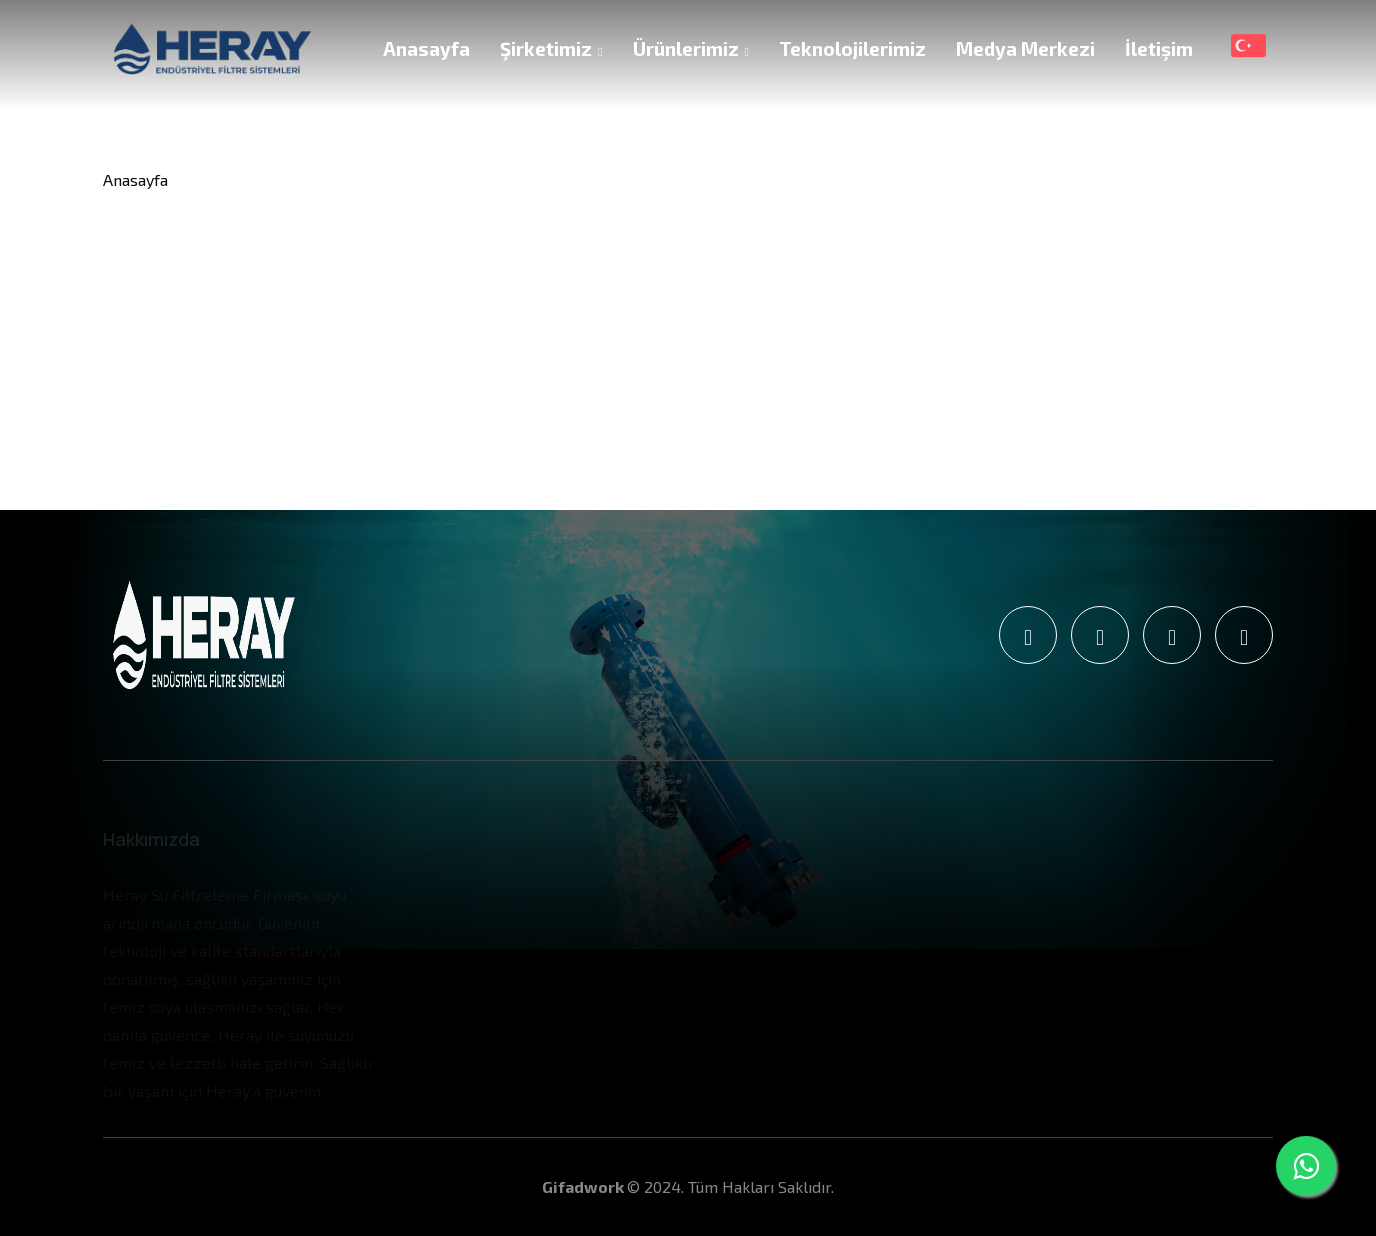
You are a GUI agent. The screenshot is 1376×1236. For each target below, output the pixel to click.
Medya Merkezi (1025, 48)
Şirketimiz (551, 48)
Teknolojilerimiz (852, 48)
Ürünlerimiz (691, 48)
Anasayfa (426, 48)
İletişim (1159, 48)
